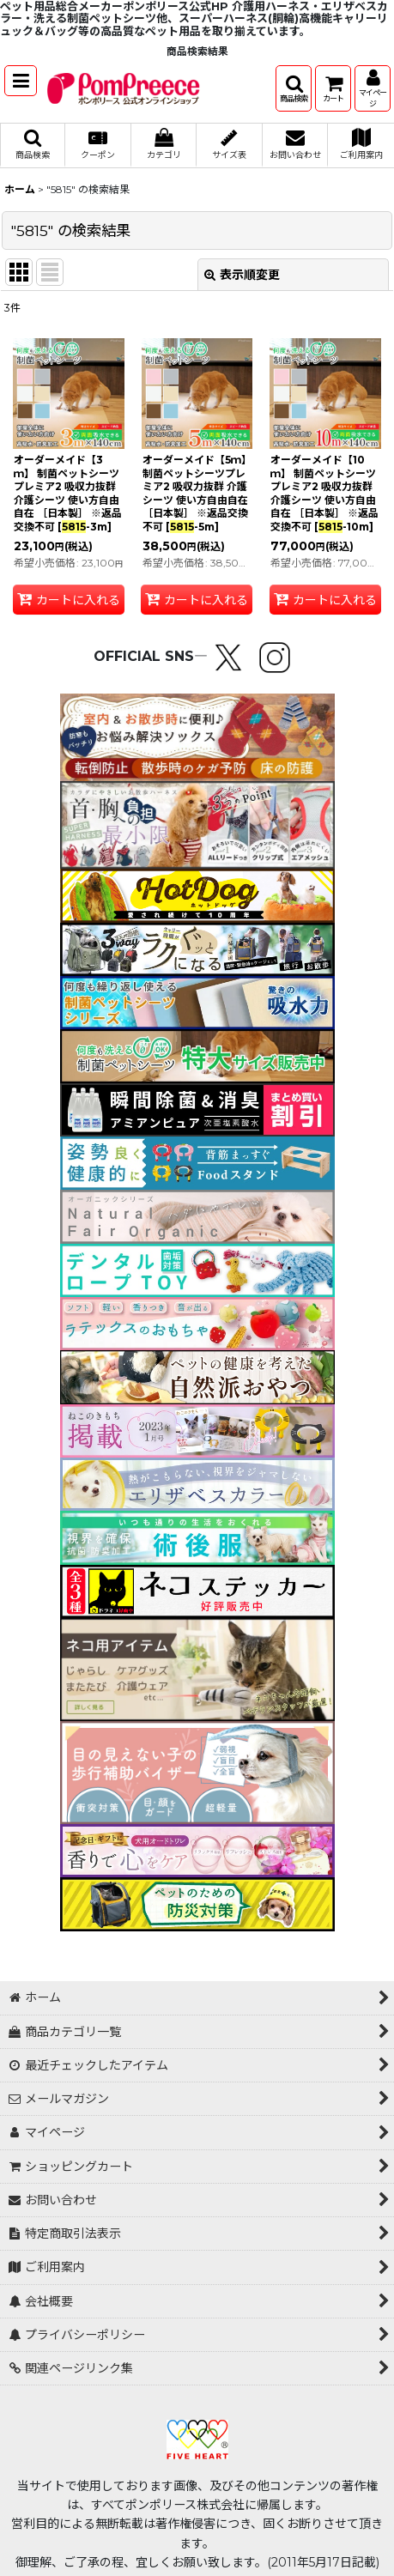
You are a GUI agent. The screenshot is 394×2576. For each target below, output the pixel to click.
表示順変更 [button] (242, 274)
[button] (20, 80)
